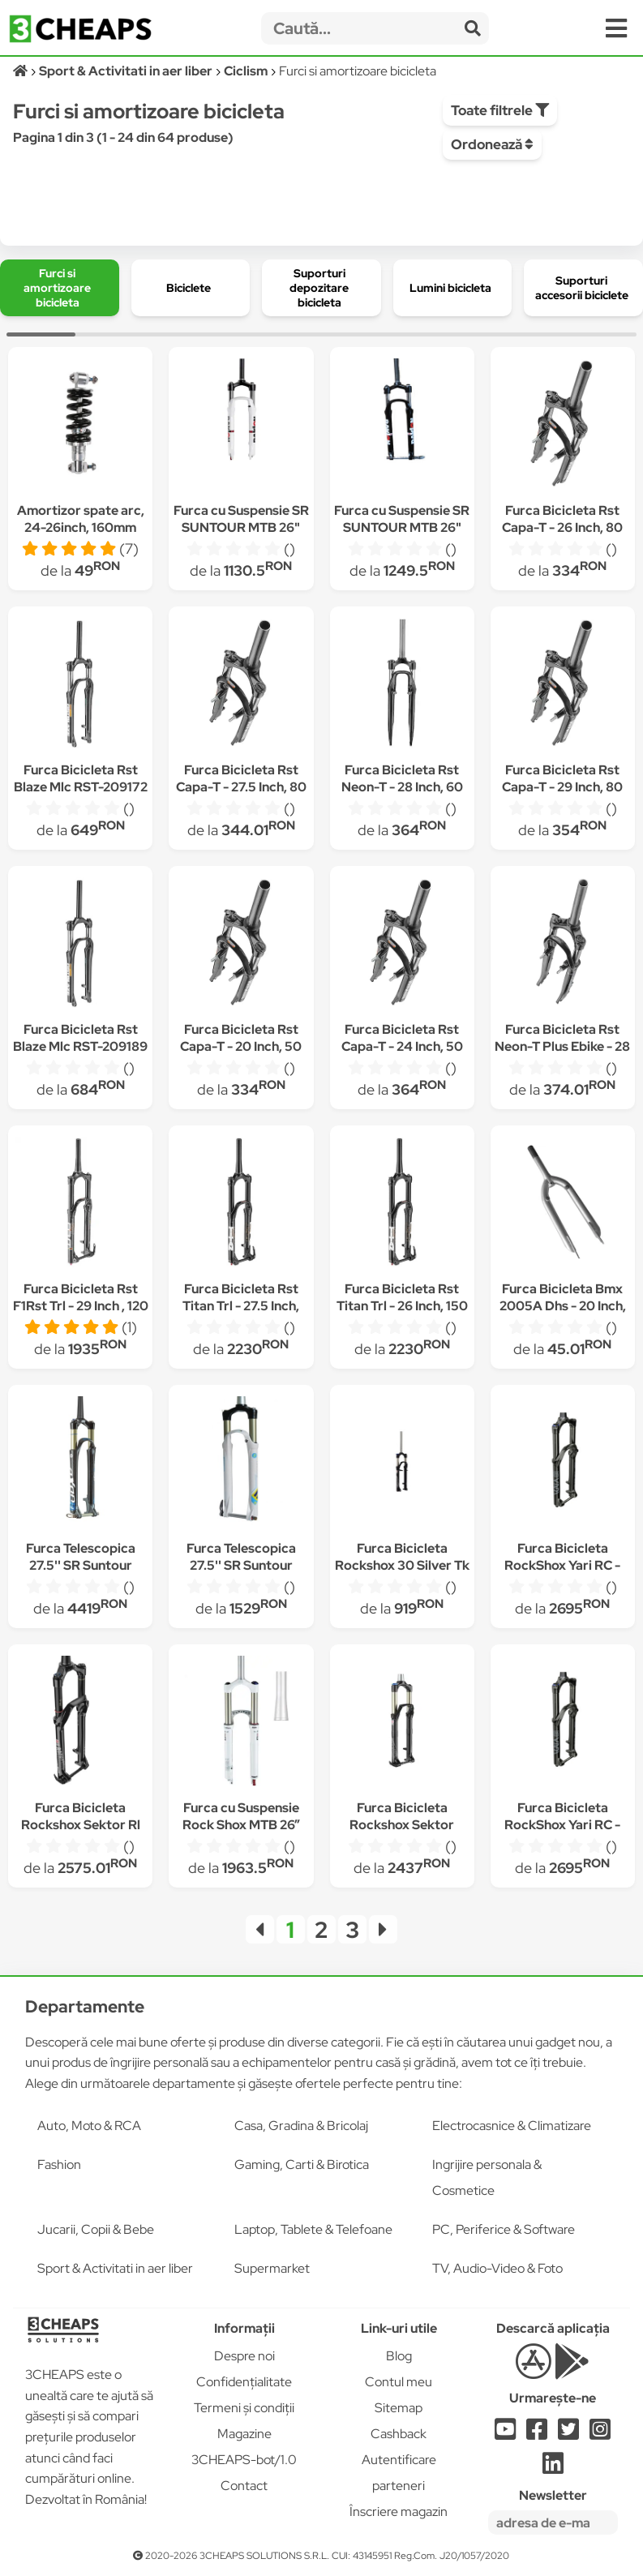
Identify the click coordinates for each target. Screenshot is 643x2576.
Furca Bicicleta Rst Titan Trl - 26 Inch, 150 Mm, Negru (402, 1305)
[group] (59, 287)
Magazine (244, 2433)
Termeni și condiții (244, 2407)
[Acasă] (21, 70)
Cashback (399, 2433)
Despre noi (244, 2355)
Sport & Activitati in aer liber (115, 2268)
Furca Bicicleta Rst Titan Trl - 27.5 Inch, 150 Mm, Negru (240, 1305)
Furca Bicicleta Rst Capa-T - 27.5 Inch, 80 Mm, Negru (241, 786)
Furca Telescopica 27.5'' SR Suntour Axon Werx (80, 1565)
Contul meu (398, 2381)
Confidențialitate (244, 2381)
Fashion (59, 2164)
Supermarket (272, 2268)
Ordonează (492, 144)
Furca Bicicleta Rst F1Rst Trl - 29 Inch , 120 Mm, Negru (80, 1305)
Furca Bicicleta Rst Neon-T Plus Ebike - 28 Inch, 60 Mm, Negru (562, 1046)
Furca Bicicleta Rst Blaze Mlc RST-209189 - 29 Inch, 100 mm (80, 1046)
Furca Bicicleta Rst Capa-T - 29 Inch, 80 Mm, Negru (562, 786)
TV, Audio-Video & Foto (497, 2268)
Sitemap (398, 2407)
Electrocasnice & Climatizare (511, 2125)
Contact (244, 2485)
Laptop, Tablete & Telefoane (313, 2229)
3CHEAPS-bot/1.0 (244, 2459)
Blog (399, 2355)
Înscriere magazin (398, 2511)
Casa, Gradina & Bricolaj (301, 2125)
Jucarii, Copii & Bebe (95, 2229)
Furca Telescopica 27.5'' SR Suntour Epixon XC (241, 1565)
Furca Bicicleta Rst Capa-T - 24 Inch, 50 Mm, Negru (402, 1046)
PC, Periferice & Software (503, 2229)
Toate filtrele (500, 110)
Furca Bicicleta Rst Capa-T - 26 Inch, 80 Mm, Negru (562, 527)
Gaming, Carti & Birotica (301, 2164)
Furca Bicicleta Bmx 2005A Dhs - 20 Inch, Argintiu (562, 1305)
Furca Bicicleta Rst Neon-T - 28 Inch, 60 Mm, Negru (402, 786)
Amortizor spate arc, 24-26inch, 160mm (80, 519)
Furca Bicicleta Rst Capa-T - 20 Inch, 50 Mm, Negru (241, 1046)
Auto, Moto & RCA (89, 2125)
